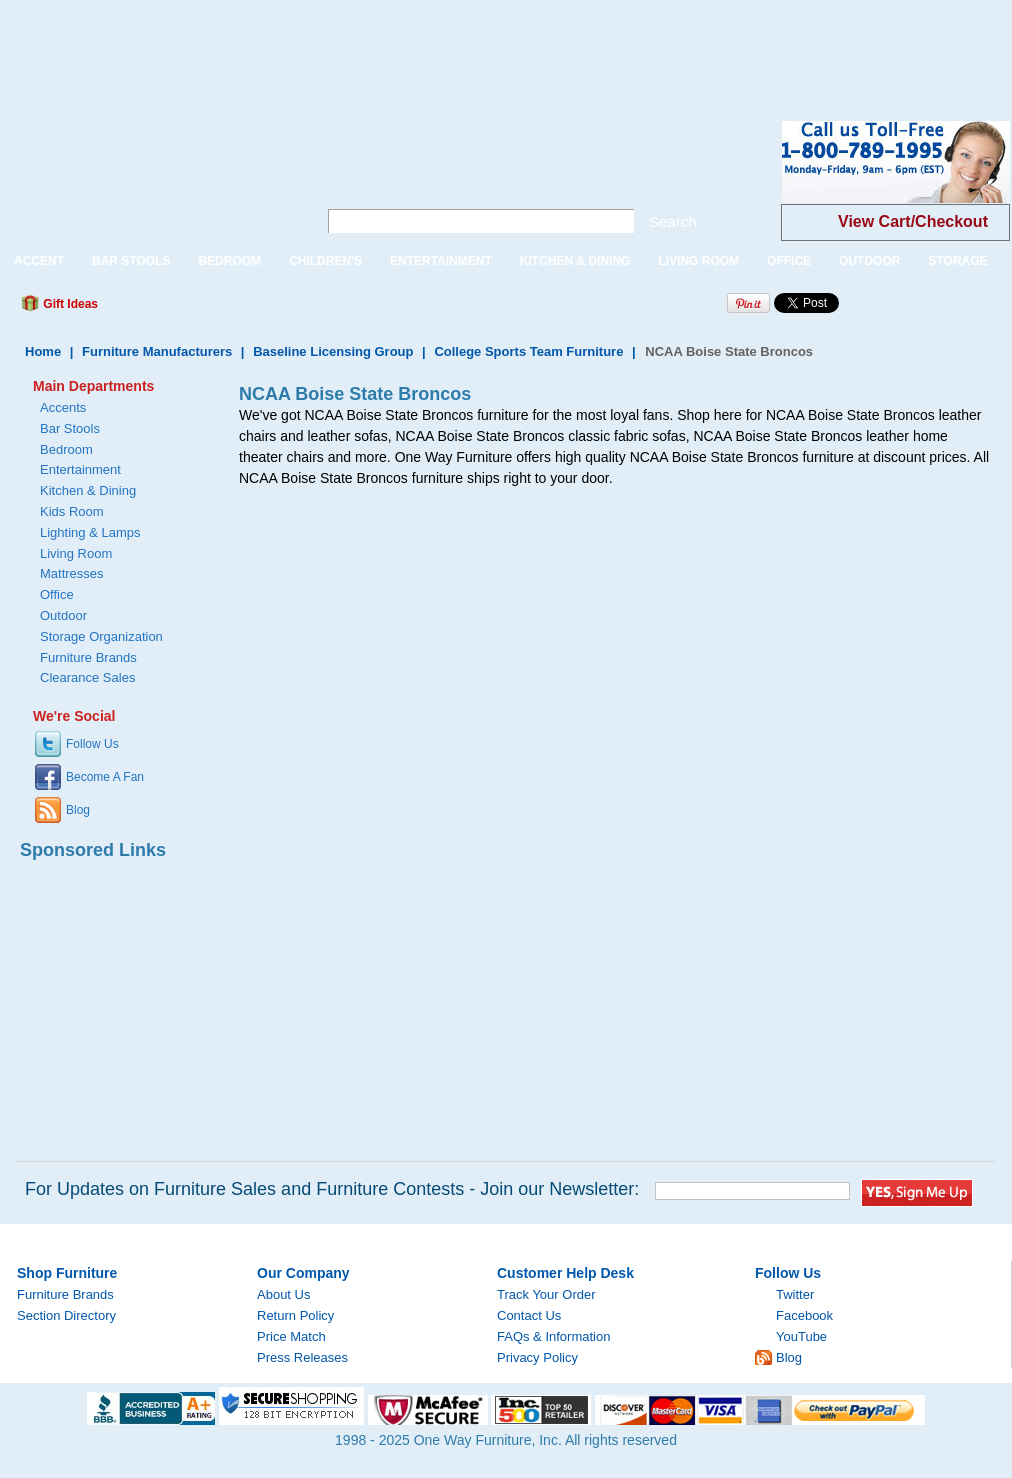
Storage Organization (101, 636)
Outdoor (63, 615)
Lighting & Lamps (90, 532)
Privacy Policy (537, 1357)
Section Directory (66, 1315)
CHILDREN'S (325, 261)
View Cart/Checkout (913, 221)
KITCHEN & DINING (575, 261)
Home (43, 351)
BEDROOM (229, 261)
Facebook (804, 1315)
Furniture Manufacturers (157, 351)
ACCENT (39, 261)
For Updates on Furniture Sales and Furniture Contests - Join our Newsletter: (332, 1189)
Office (57, 594)
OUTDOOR (869, 261)
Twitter (795, 1294)
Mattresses (72, 573)
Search (673, 221)
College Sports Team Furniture (528, 351)
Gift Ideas (69, 304)
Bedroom (66, 449)
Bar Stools (70, 428)
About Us (283, 1294)
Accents (63, 407)
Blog (78, 810)
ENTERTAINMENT (441, 261)
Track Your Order (546, 1294)
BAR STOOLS (131, 261)
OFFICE (789, 261)
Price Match (291, 1336)
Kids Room (72, 511)
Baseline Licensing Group (333, 351)
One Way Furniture (147, 178)
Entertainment (80, 469)
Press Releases (302, 1357)
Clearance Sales (87, 677)
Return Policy (295, 1315)
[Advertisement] (364, 45)
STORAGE (957, 261)
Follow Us (92, 744)
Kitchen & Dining (88, 490)
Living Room (76, 553)
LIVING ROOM (698, 261)
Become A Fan (105, 777)
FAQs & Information (553, 1336)
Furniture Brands (88, 657)
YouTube (801, 1336)
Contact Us (529, 1315)
